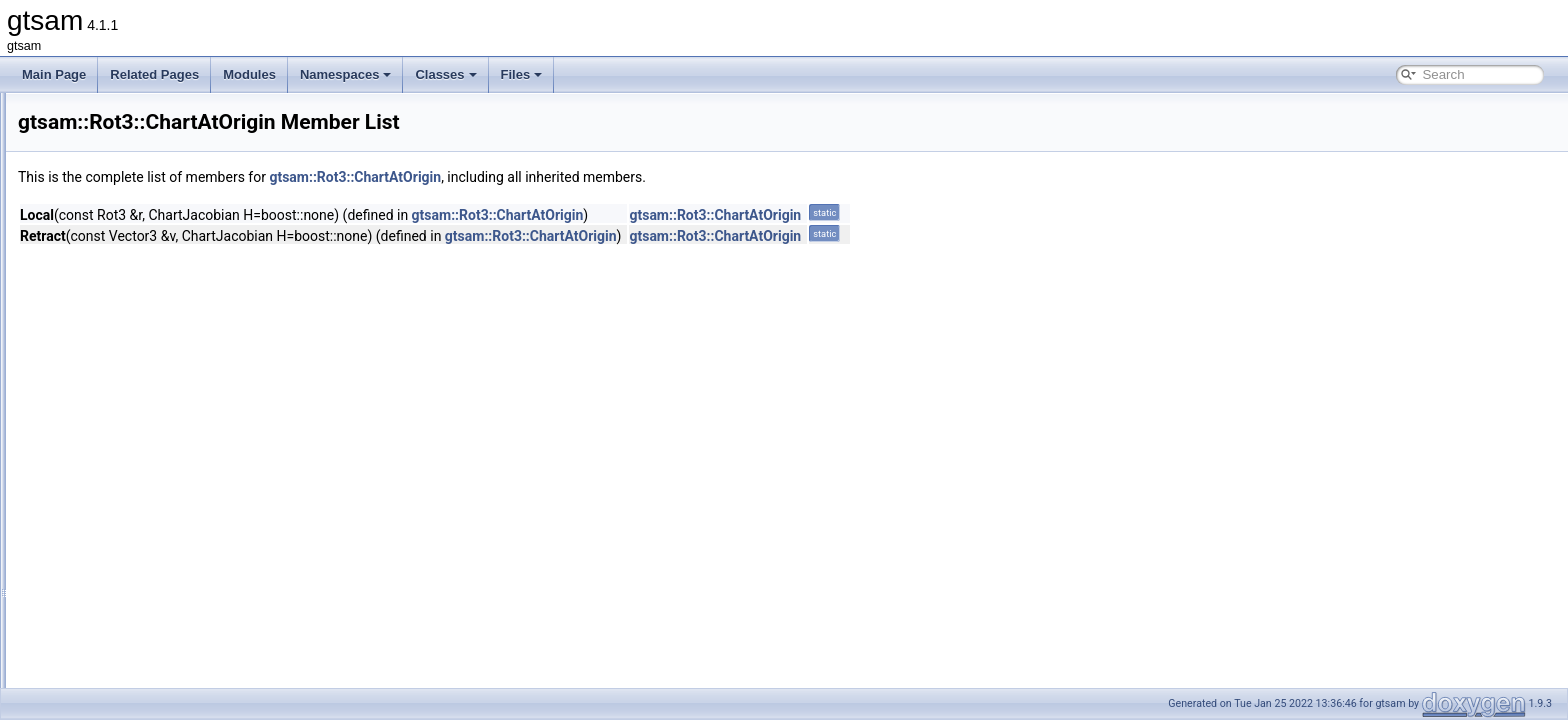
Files (522, 74)
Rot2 (94, 334)
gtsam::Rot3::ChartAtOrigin (605, 177)
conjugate (124, 686)
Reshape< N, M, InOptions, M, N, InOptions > (203, 312)
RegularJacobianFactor (144, 202)
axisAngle (124, 642)
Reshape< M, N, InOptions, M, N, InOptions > (203, 290)
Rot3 (94, 356)
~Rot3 (114, 598)
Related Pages (154, 74)
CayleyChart (131, 378)
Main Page (54, 74)
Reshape (106, 246)
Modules (249, 74)
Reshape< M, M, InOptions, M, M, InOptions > (204, 268)
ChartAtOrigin (134, 400)
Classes (445, 74)
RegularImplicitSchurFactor (154, 180)
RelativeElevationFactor (145, 224)
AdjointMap (128, 620)
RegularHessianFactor (141, 158)
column (117, 664)
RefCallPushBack (128, 114)
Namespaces (346, 74)
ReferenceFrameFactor (144, 136)
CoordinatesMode (145, 422)
